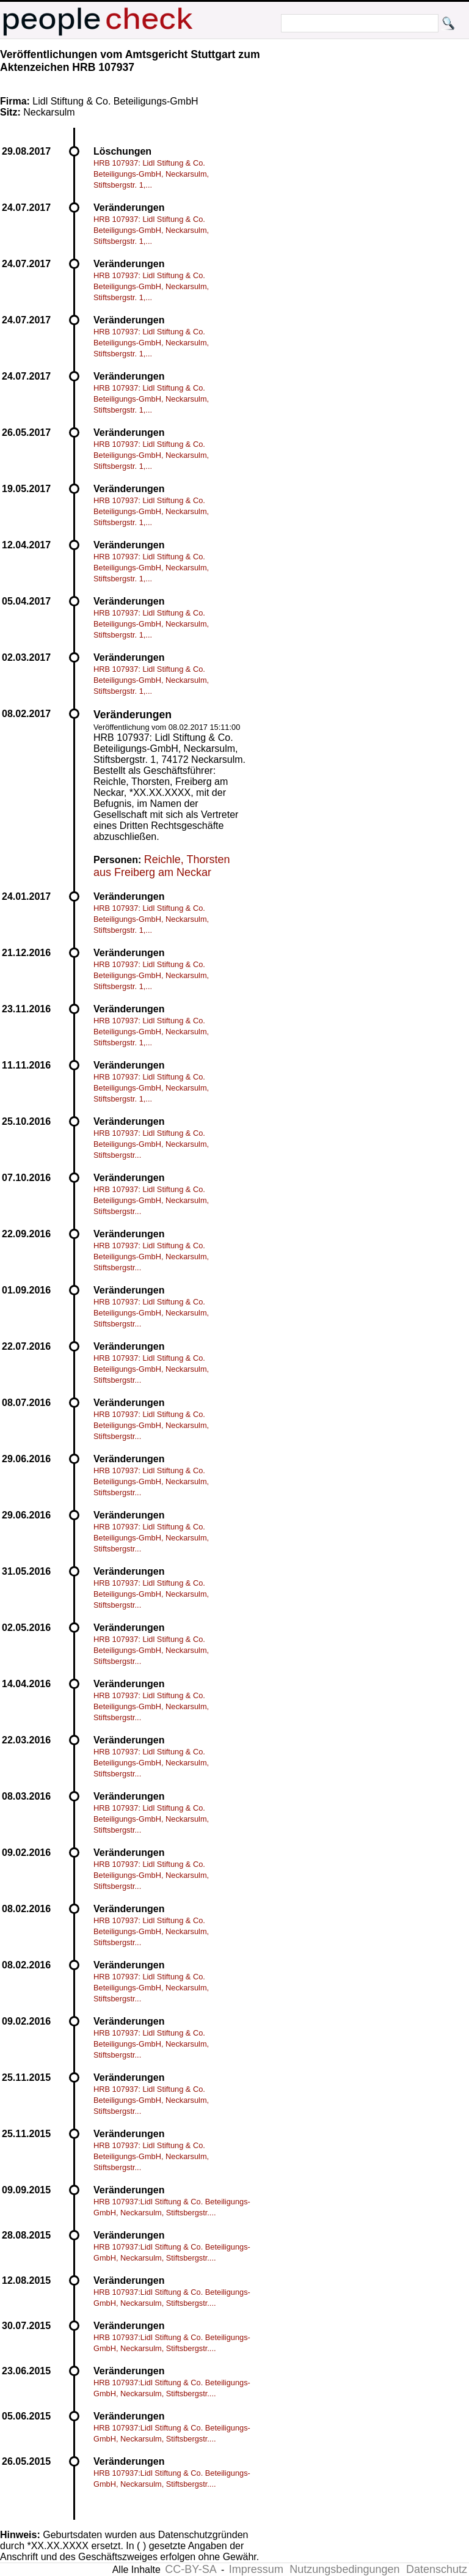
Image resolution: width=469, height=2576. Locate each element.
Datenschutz (436, 2569)
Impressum (256, 2569)
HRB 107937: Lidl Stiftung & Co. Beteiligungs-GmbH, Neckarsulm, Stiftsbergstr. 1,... (151, 174)
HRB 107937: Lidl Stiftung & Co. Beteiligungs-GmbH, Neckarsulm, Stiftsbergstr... (151, 1144)
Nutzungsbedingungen (344, 2569)
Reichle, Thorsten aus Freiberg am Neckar (161, 865)
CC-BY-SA (190, 2569)
